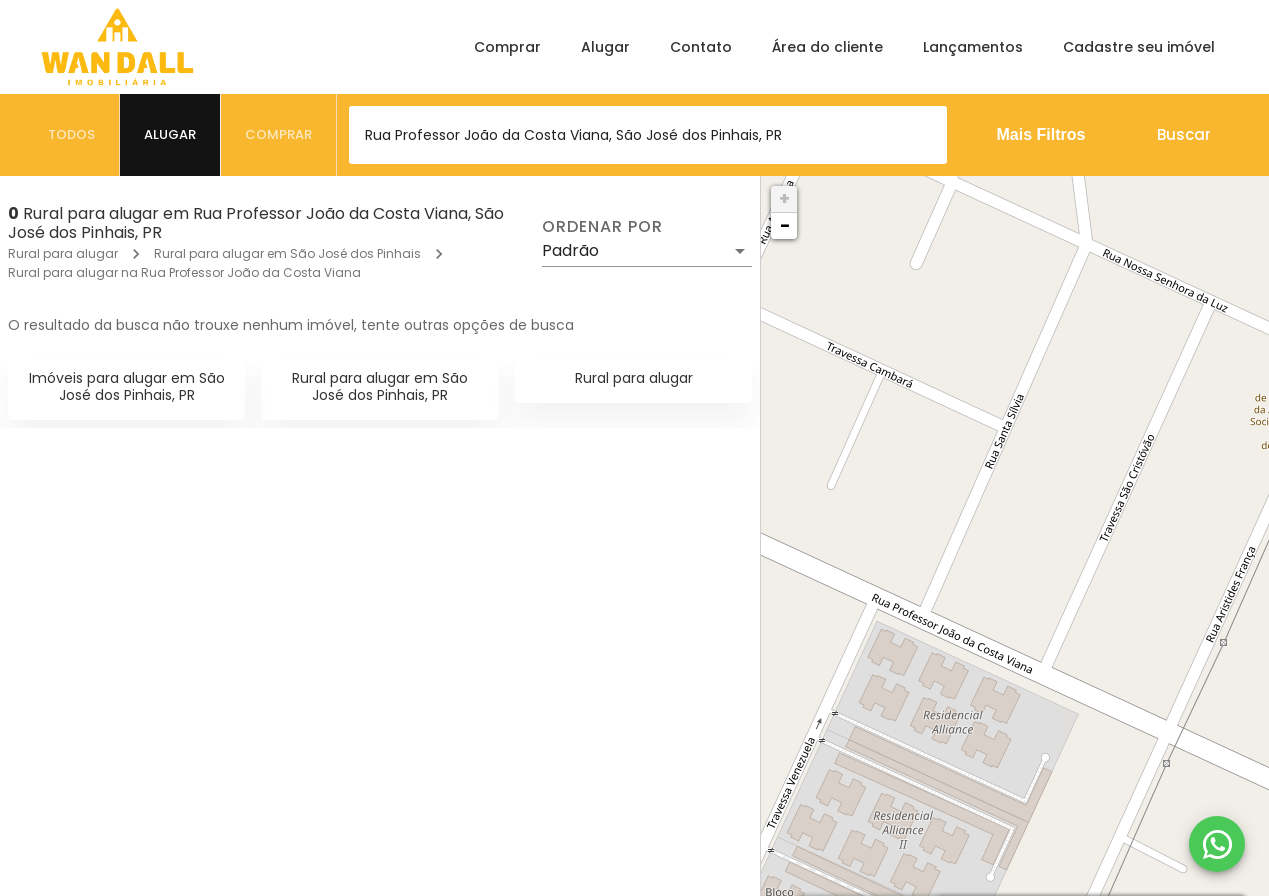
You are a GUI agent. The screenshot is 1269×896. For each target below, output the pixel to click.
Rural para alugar (63, 253)
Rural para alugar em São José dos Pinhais (287, 253)
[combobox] (648, 135)
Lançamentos (973, 47)
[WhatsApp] (1217, 844)
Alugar (605, 47)
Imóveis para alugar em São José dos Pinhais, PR (127, 386)
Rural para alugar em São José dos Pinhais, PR (380, 386)
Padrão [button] (570, 250)
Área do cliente (827, 47)
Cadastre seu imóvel (1139, 47)
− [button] (785, 225)
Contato (701, 47)
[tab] (72, 135)
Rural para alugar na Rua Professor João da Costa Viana (184, 272)
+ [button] (784, 198)
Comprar (507, 47)
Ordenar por (602, 227)
